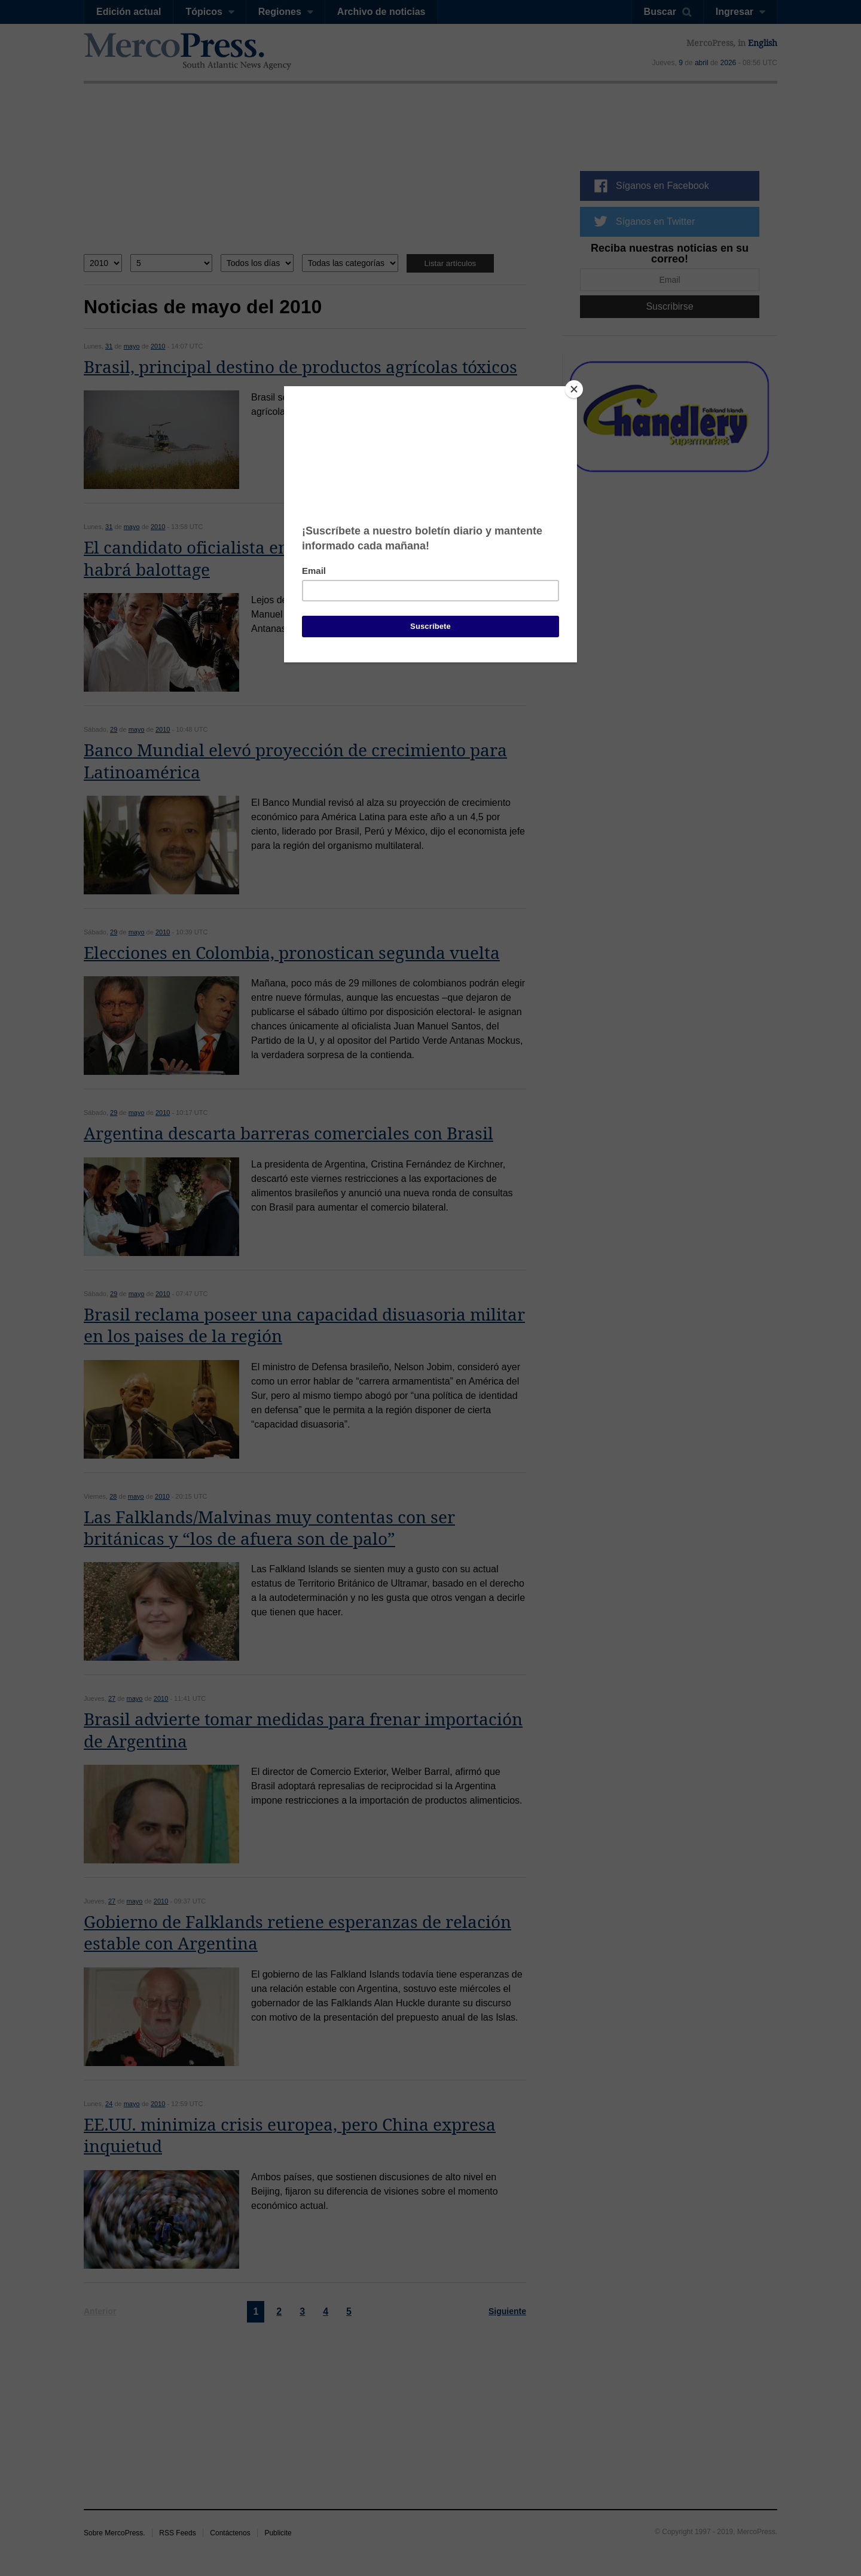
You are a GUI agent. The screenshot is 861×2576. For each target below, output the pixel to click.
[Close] (574, 389)
